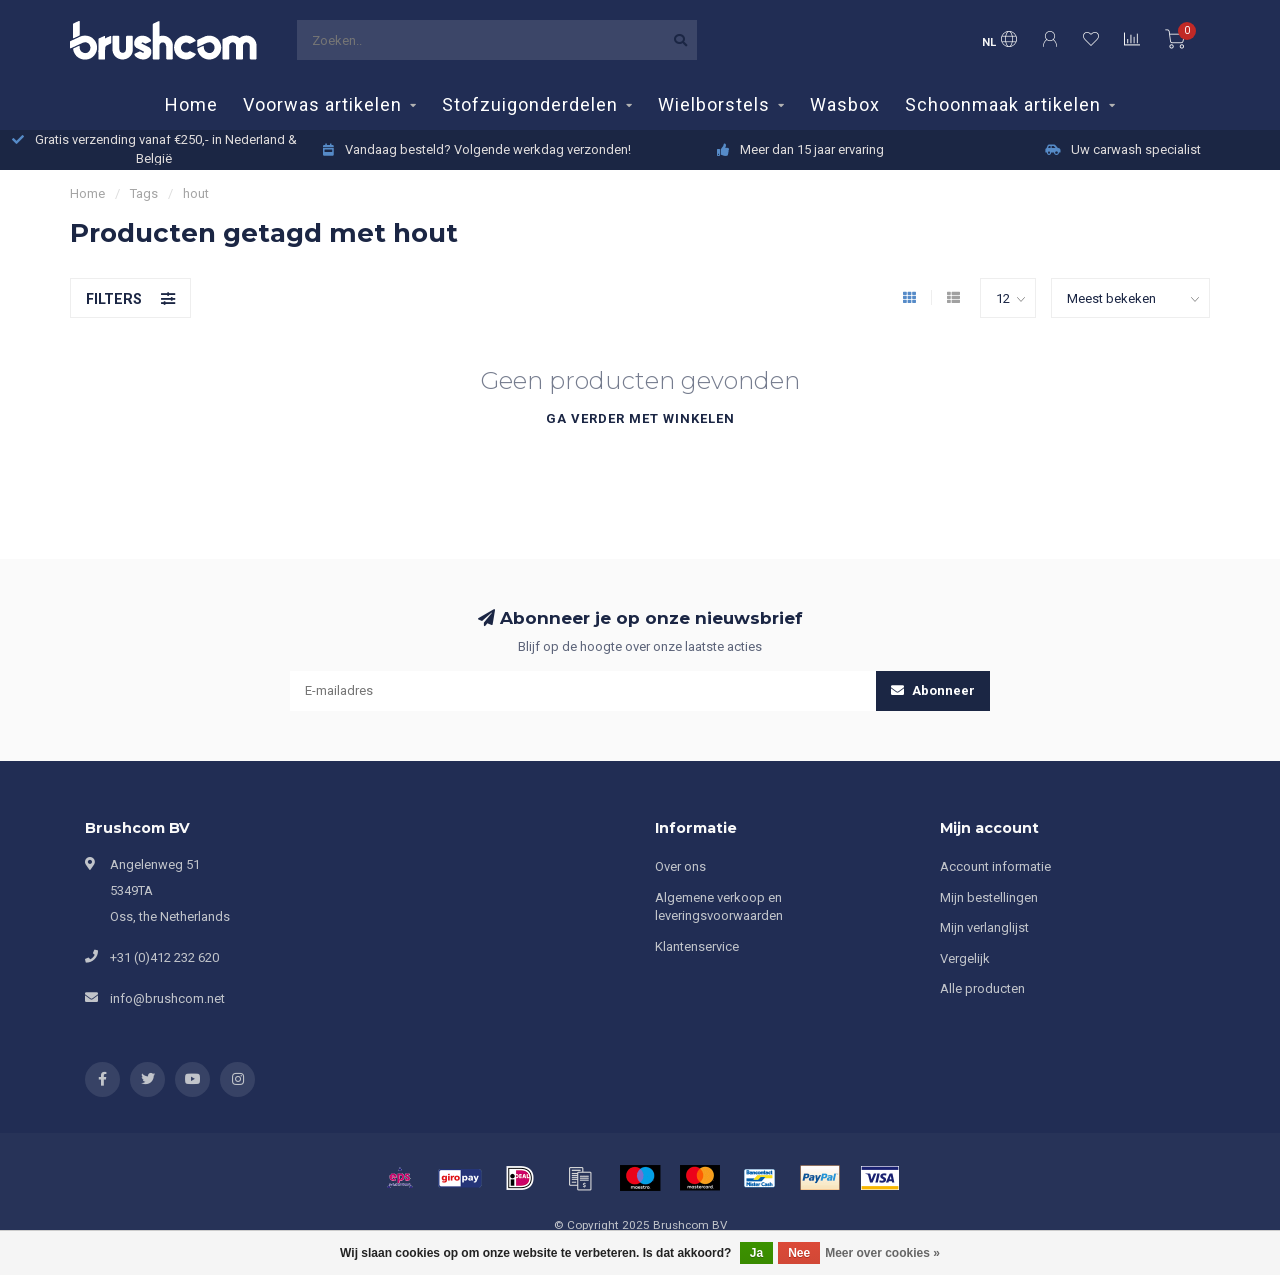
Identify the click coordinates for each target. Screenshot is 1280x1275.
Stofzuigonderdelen (530, 104)
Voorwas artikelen (322, 104)
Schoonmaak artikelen (1003, 104)
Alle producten (982, 988)
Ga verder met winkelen (640, 418)
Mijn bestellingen (989, 897)
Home (191, 104)
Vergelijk (965, 958)
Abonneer (933, 690)
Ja (756, 1253)
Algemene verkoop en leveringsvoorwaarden (719, 907)
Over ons (680, 866)
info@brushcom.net (167, 998)
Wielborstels (714, 104)
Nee (799, 1253)
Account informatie (995, 866)
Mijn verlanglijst (984, 927)
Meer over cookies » (882, 1253)
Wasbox (845, 104)
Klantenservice (697, 946)
